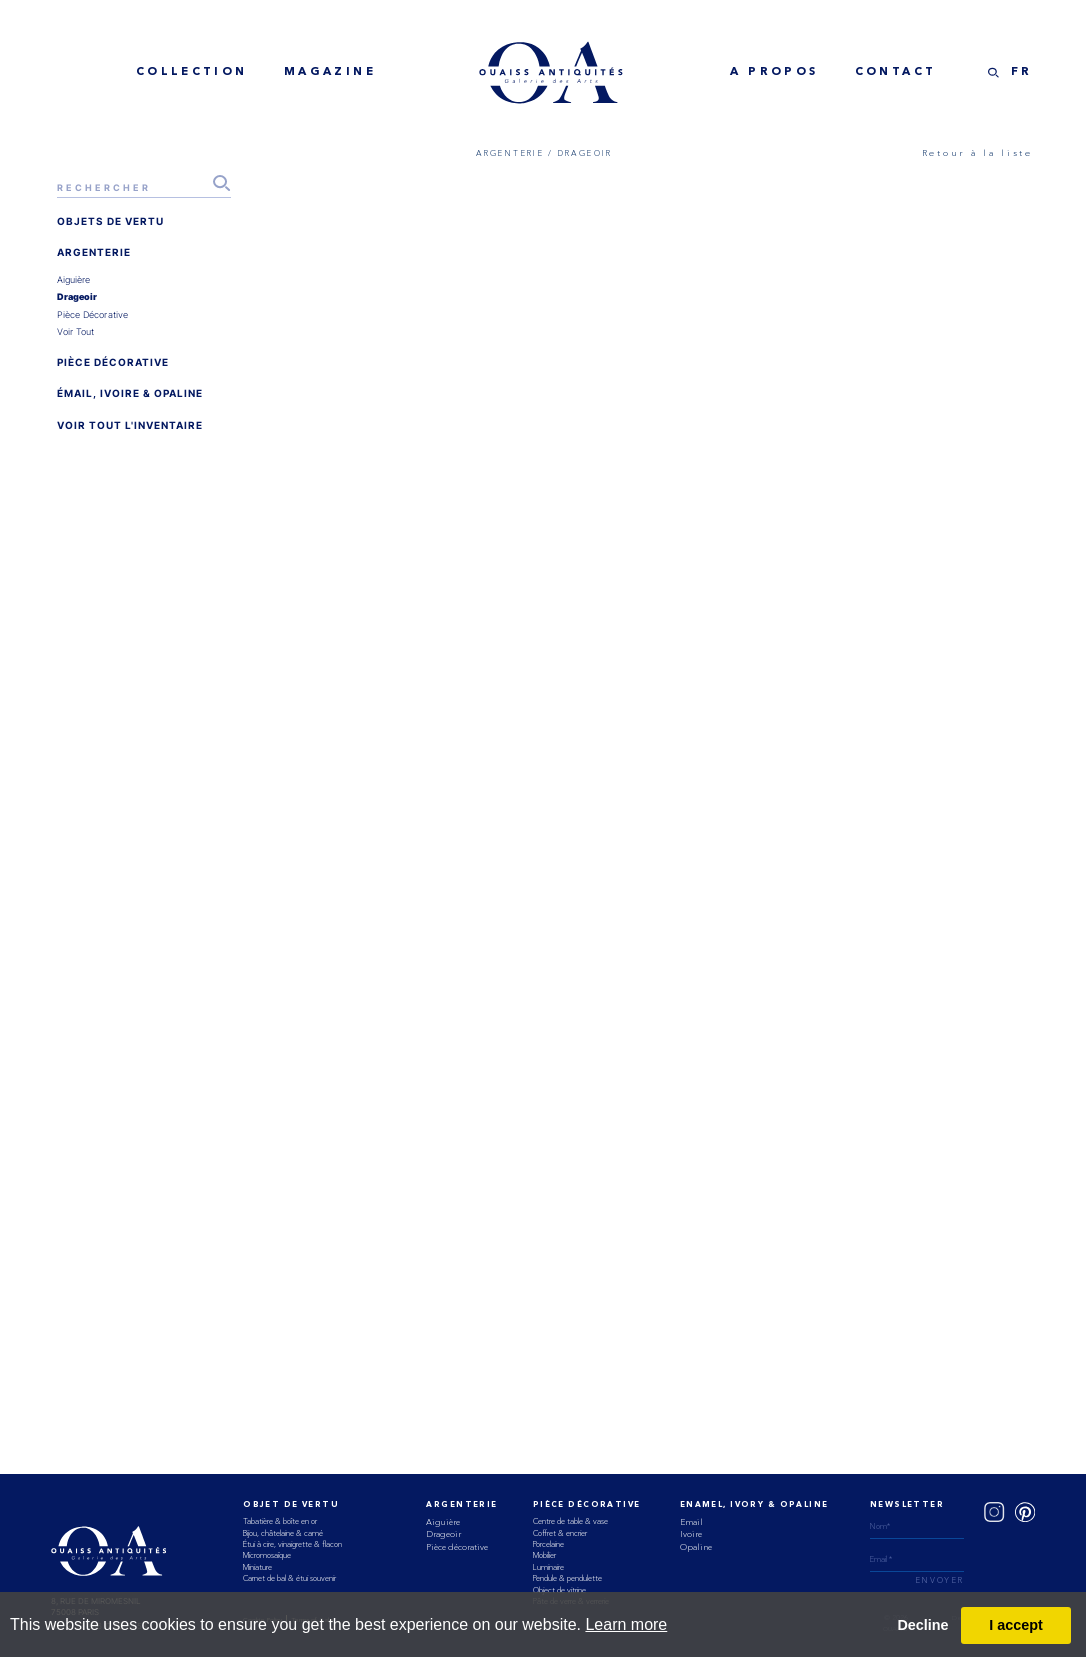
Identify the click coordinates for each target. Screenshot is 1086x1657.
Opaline (696, 1547)
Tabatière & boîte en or (280, 1521)
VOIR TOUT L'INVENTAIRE (130, 425)
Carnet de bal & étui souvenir (289, 1578)
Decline (922, 1625)
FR (1022, 72)
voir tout (76, 331)
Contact (896, 72)
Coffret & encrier (560, 1533)
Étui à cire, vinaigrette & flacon (292, 1544)
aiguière (74, 279)
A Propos (774, 72)
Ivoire (691, 1534)
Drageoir (443, 1534)
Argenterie (461, 1505)
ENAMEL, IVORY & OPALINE (754, 1505)
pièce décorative (92, 314)
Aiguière (443, 1522)
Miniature (257, 1567)
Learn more (626, 1624)
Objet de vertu (291, 1505)
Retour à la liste (977, 152)
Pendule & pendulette (567, 1578)
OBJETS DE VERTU (110, 221)
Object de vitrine (559, 1590)
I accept (1016, 1625)
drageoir (77, 296)
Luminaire (548, 1567)
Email (691, 1522)
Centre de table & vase (570, 1521)
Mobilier (544, 1555)
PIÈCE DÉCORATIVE (113, 362)
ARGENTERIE (94, 252)
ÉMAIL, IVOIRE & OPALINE (130, 393)
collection (192, 72)
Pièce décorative (457, 1547)
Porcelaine (548, 1544)
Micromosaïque (267, 1555)
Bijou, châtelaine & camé (283, 1533)
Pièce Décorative (587, 1505)
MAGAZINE (330, 72)
